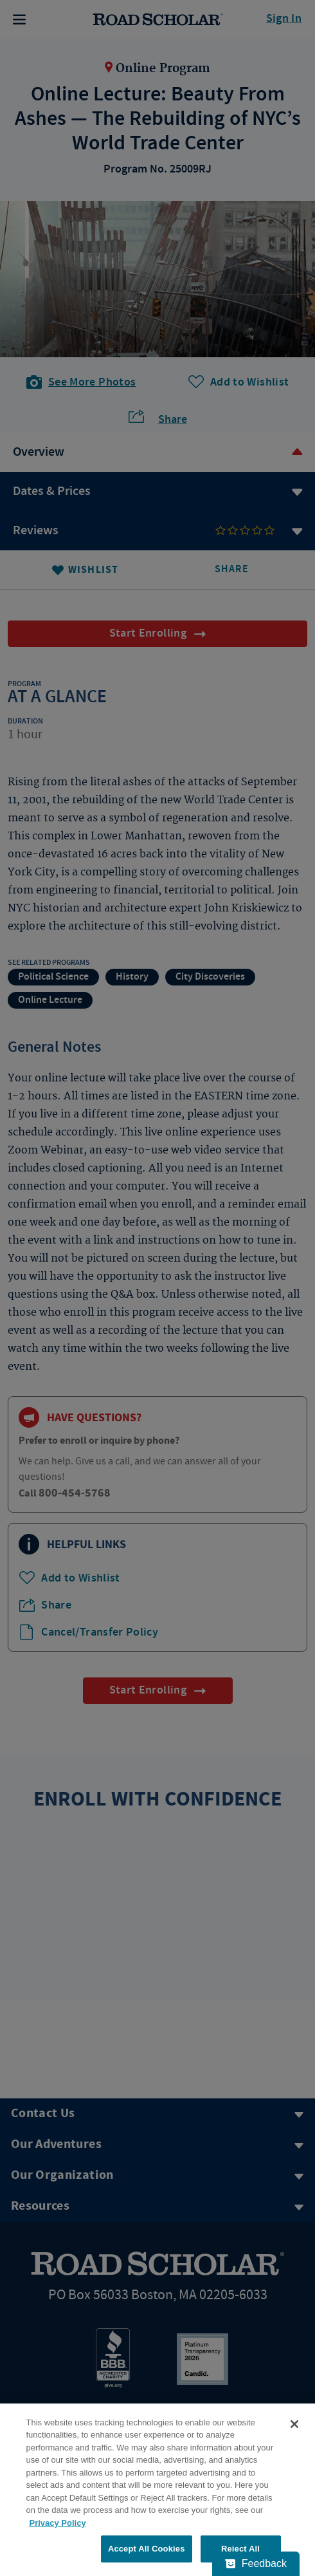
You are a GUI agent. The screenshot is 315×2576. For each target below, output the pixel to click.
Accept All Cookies (146, 2548)
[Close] (294, 2424)
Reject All (240, 2548)
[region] (157, 2489)
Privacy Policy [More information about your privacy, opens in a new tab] (58, 2523)
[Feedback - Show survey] (256, 2564)
